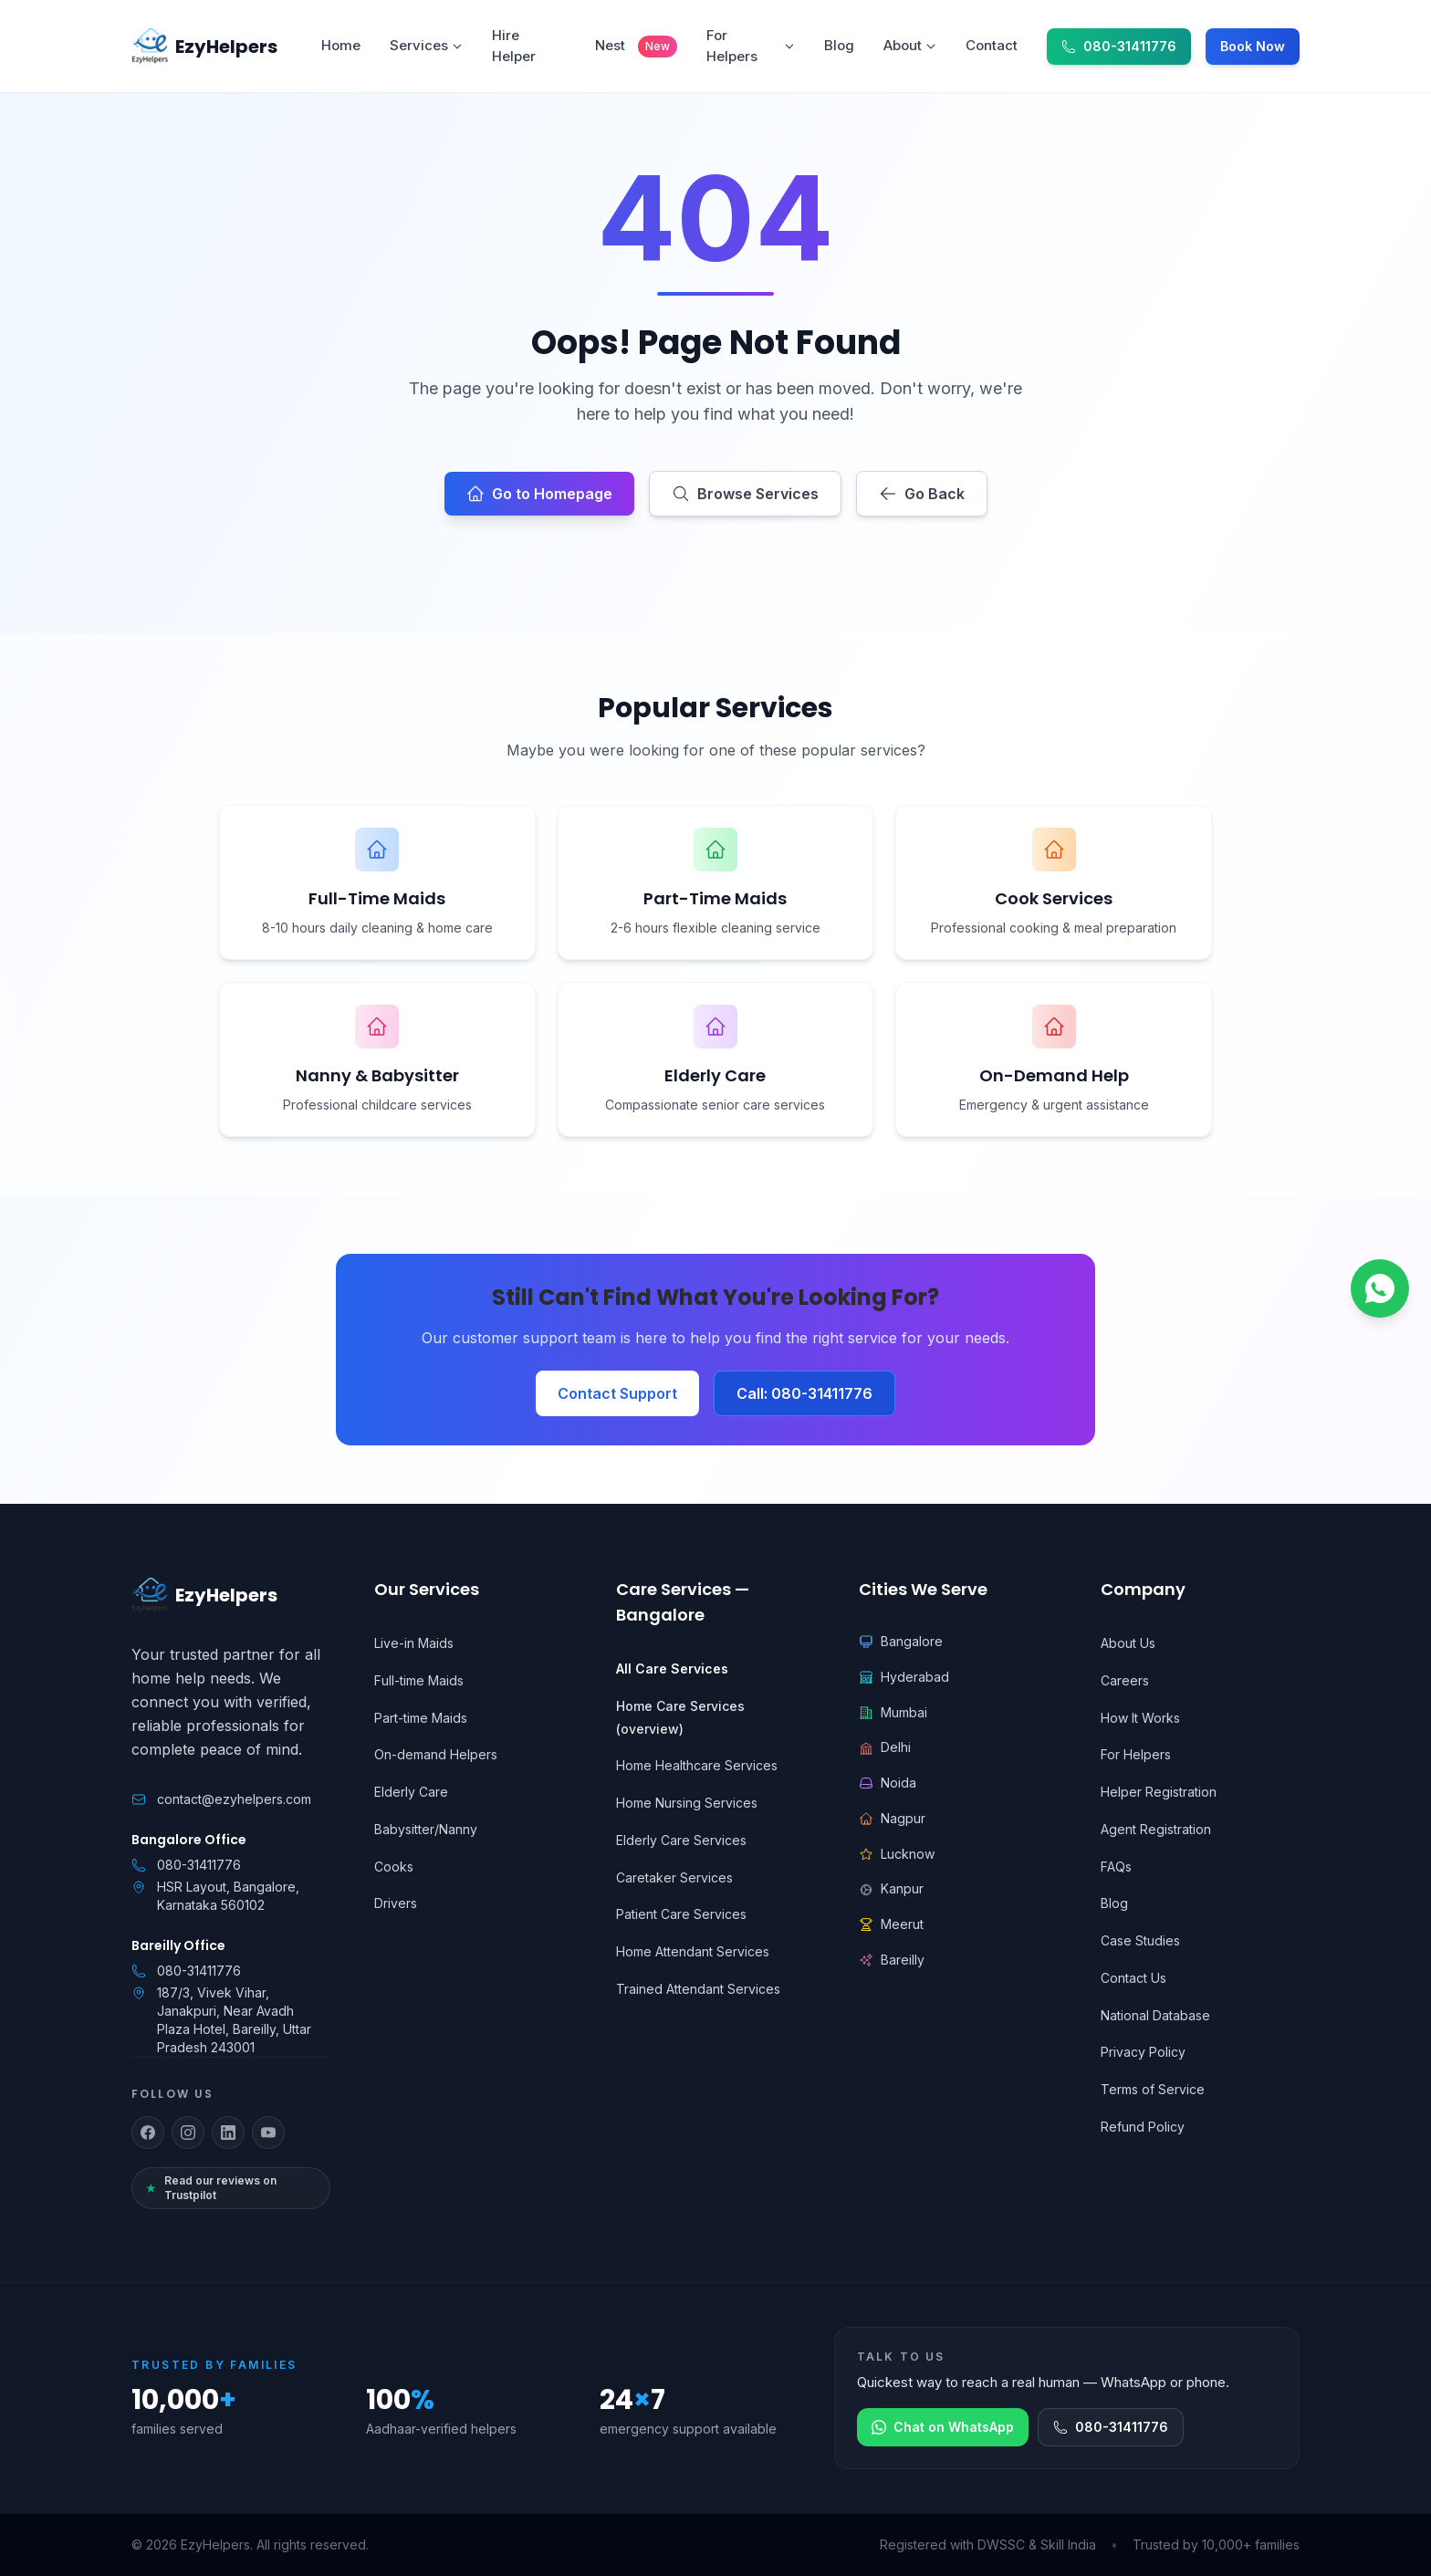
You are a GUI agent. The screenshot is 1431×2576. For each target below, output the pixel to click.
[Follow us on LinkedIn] (228, 2132)
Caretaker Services (674, 1877)
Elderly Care (411, 1791)
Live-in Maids (414, 1643)
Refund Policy (1143, 2126)
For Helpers (750, 45)
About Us (1128, 1643)
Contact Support (617, 1393)
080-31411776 (199, 1864)
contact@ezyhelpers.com (234, 1799)
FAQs (1116, 1866)
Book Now (1252, 46)
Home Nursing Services (686, 1802)
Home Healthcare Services (697, 1765)
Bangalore (901, 1641)
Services (426, 45)
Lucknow (897, 1854)
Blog (1114, 1903)
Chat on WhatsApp (943, 2427)
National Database (1155, 2015)
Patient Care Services (681, 1914)
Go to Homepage (539, 494)
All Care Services (672, 1668)
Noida (887, 1782)
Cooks (393, 1866)
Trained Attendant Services (698, 1989)
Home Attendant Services (692, 1951)
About (909, 45)
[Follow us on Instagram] (188, 2132)
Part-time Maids (420, 1718)
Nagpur (892, 1818)
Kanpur (891, 1888)
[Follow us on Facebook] (147, 2132)
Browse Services (745, 494)
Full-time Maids (419, 1680)
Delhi (885, 1747)
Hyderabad (904, 1676)
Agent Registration (1156, 1829)
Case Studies (1140, 1940)
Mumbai (893, 1712)
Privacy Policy (1143, 2052)
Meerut (891, 1924)
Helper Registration (1159, 1791)
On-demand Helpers (435, 1754)
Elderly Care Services (681, 1840)
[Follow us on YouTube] (268, 2132)
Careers (1125, 1680)
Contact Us (1133, 1978)
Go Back (922, 494)
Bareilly (891, 1959)
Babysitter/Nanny (425, 1829)
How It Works (1140, 1718)
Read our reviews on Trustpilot (211, 2188)
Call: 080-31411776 (804, 1393)
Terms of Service (1153, 2089)
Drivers (395, 1903)
